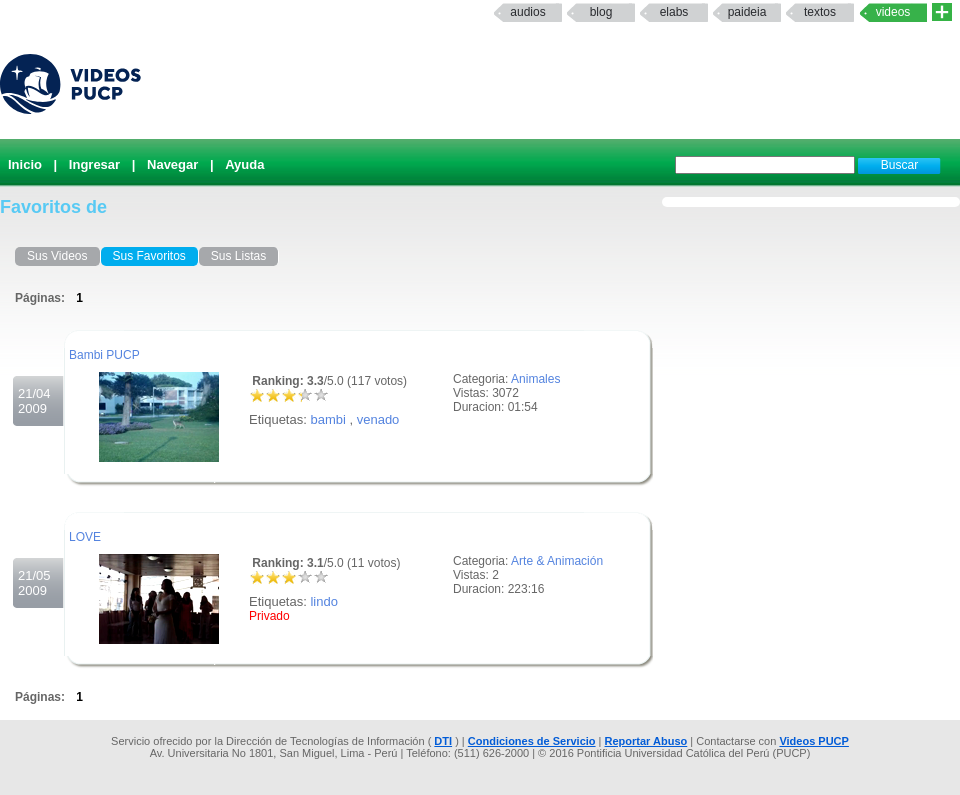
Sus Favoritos (149, 256)
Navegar (172, 164)
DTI (443, 741)
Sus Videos (57, 256)
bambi (327, 419)
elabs (674, 12)
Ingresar (94, 164)
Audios (527, 12)
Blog (601, 12)
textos (820, 12)
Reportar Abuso (646, 741)
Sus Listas (238, 256)
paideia (747, 12)
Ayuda (244, 164)
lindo (323, 601)
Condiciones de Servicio (532, 741)
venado (378, 419)
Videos (893, 12)
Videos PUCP (814, 741)
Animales (535, 379)
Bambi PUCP (104, 355)
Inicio (25, 164)
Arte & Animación (557, 561)
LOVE (85, 537)
